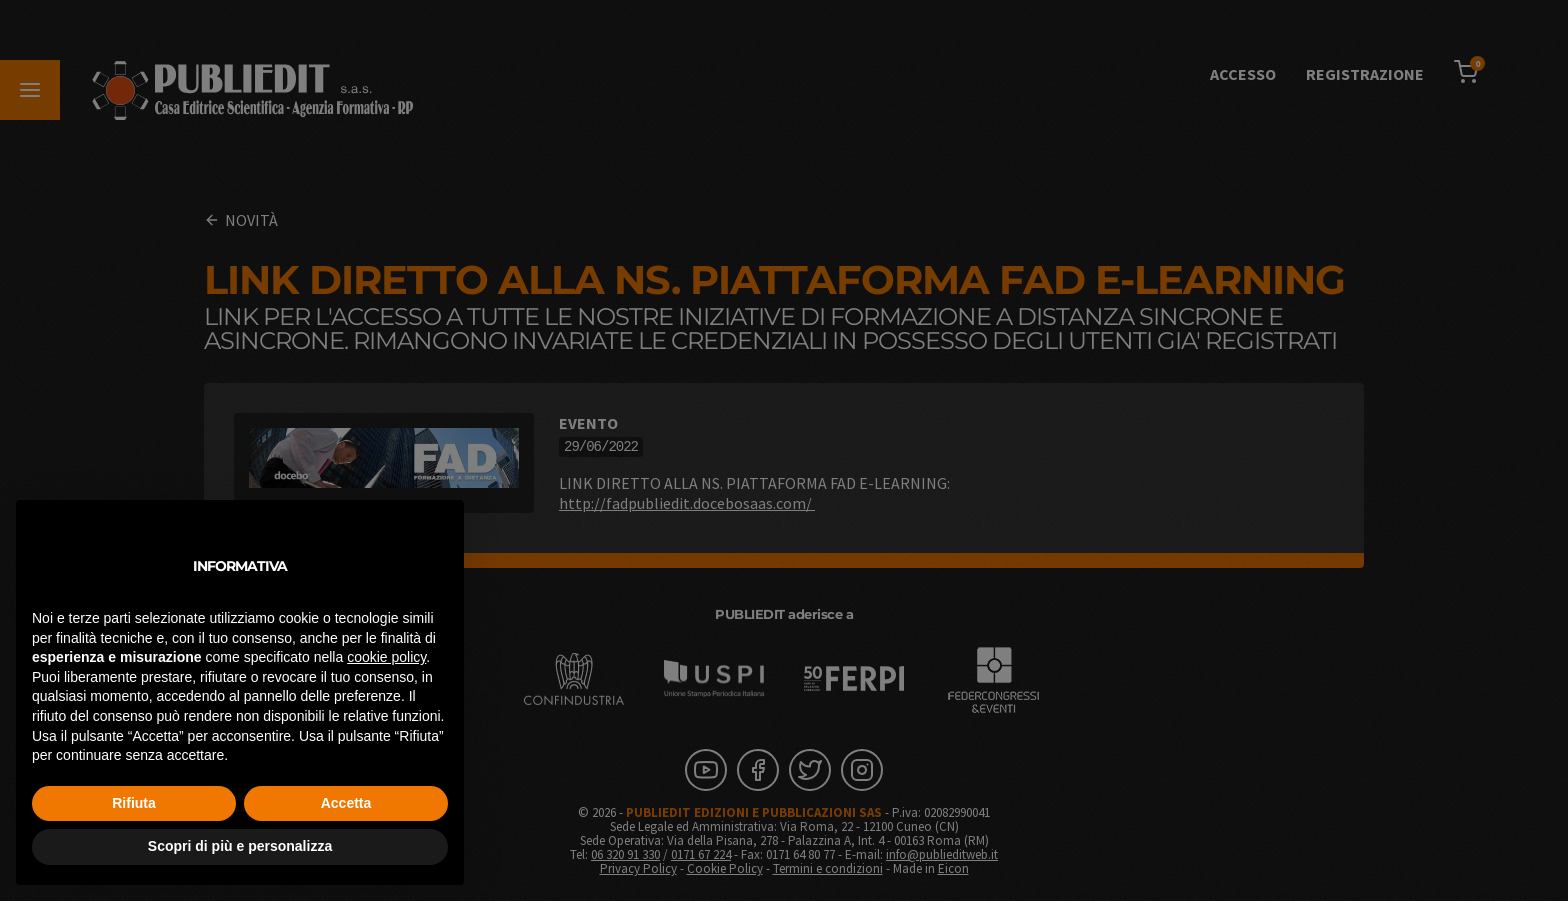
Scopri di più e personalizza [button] (240, 846)
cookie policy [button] (386, 657)
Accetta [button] (346, 803)
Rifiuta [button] (134, 803)
